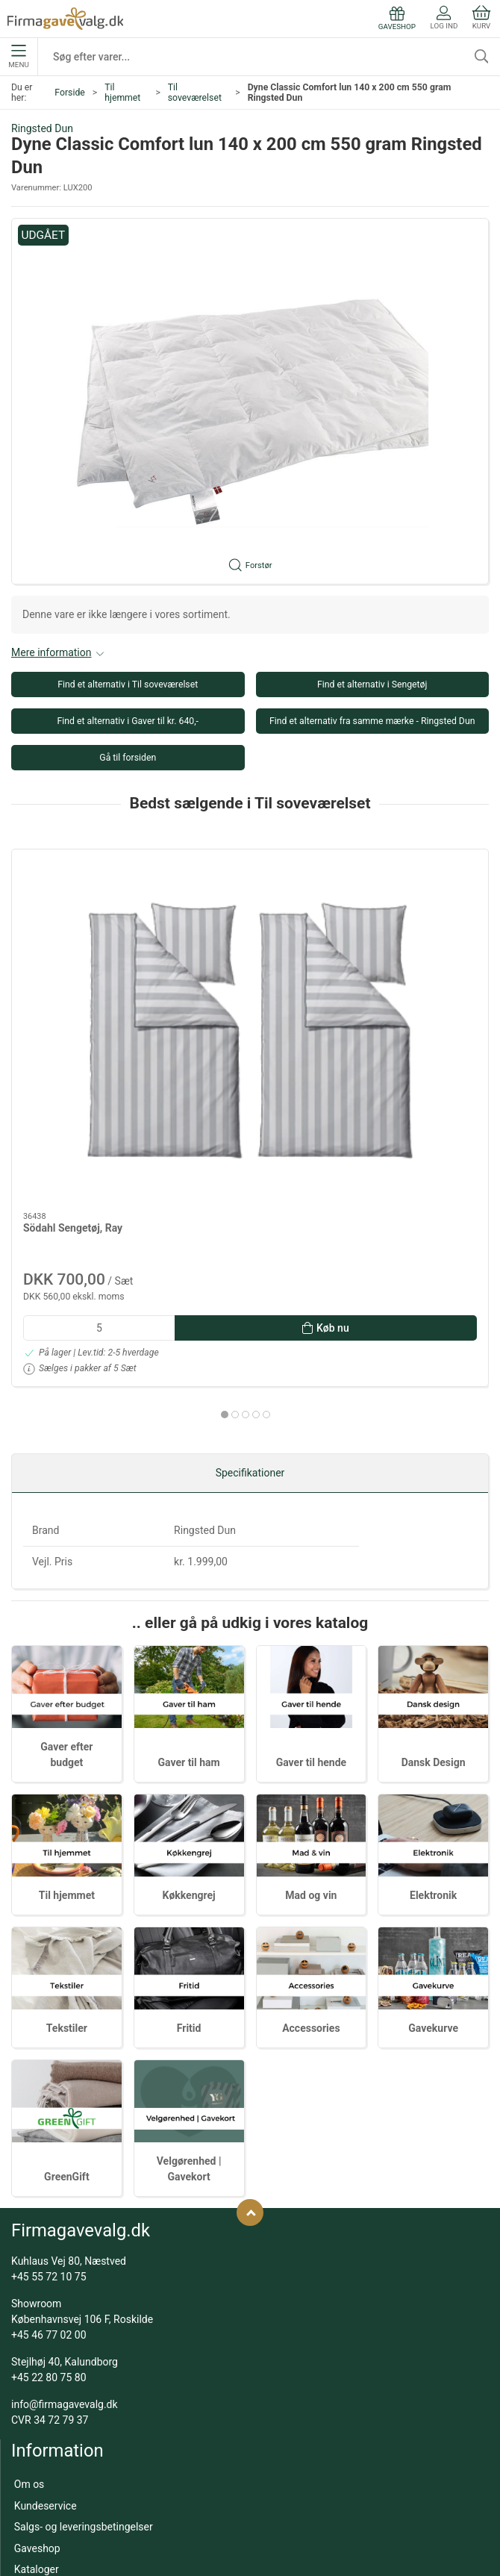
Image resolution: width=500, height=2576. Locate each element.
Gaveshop (37, 2351)
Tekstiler (66, 1830)
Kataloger (36, 2371)
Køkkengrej (189, 1697)
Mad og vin (311, 1697)
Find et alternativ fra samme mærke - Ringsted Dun (372, 721)
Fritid (189, 1830)
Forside (69, 92)
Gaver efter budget (57, 2427)
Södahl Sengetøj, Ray (72, 983)
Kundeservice (45, 2308)
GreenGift (67, 1980)
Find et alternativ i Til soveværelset (127, 684)
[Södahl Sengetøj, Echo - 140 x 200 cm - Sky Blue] (250, 908)
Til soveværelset (195, 92)
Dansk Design (433, 1565)
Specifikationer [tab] (250, 1275)
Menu (18, 57)
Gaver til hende (311, 1565)
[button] (250, 401)
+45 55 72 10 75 (49, 2079)
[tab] (240, 1169)
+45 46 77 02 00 (49, 2137)
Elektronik (433, 1697)
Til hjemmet (122, 92)
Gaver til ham (189, 1565)
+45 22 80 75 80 (49, 2180)
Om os (29, 2286)
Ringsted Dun (42, 128)
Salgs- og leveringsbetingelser (83, 2329)
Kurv (481, 17)
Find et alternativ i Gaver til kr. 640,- (128, 721)
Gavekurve (433, 1830)
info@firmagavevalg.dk (64, 2206)
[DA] (65, 18)
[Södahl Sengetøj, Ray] (87, 908)
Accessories (311, 1830)
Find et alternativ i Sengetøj (372, 684)
